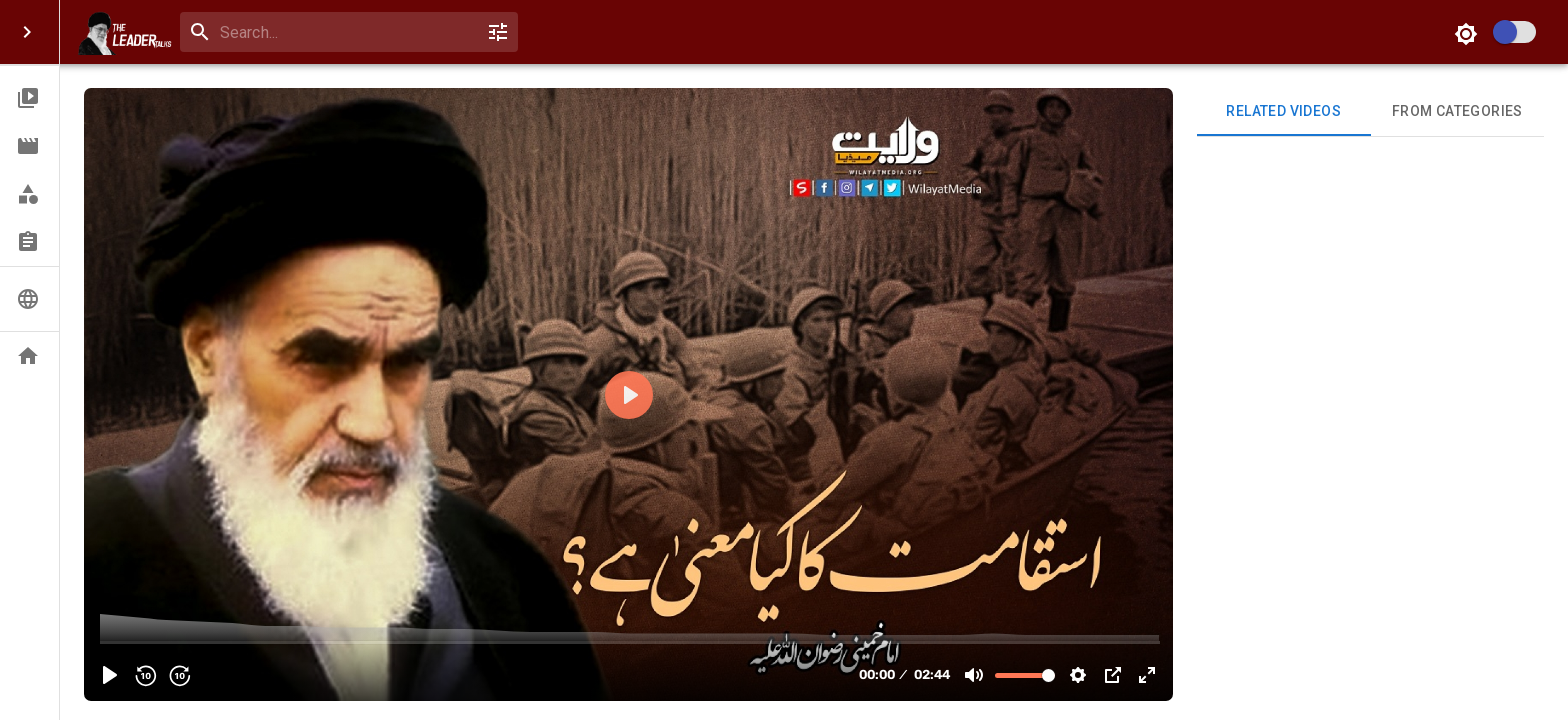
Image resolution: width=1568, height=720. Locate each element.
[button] (29, 98)
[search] (345, 32)
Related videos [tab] (1284, 112)
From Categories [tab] (1458, 112)
